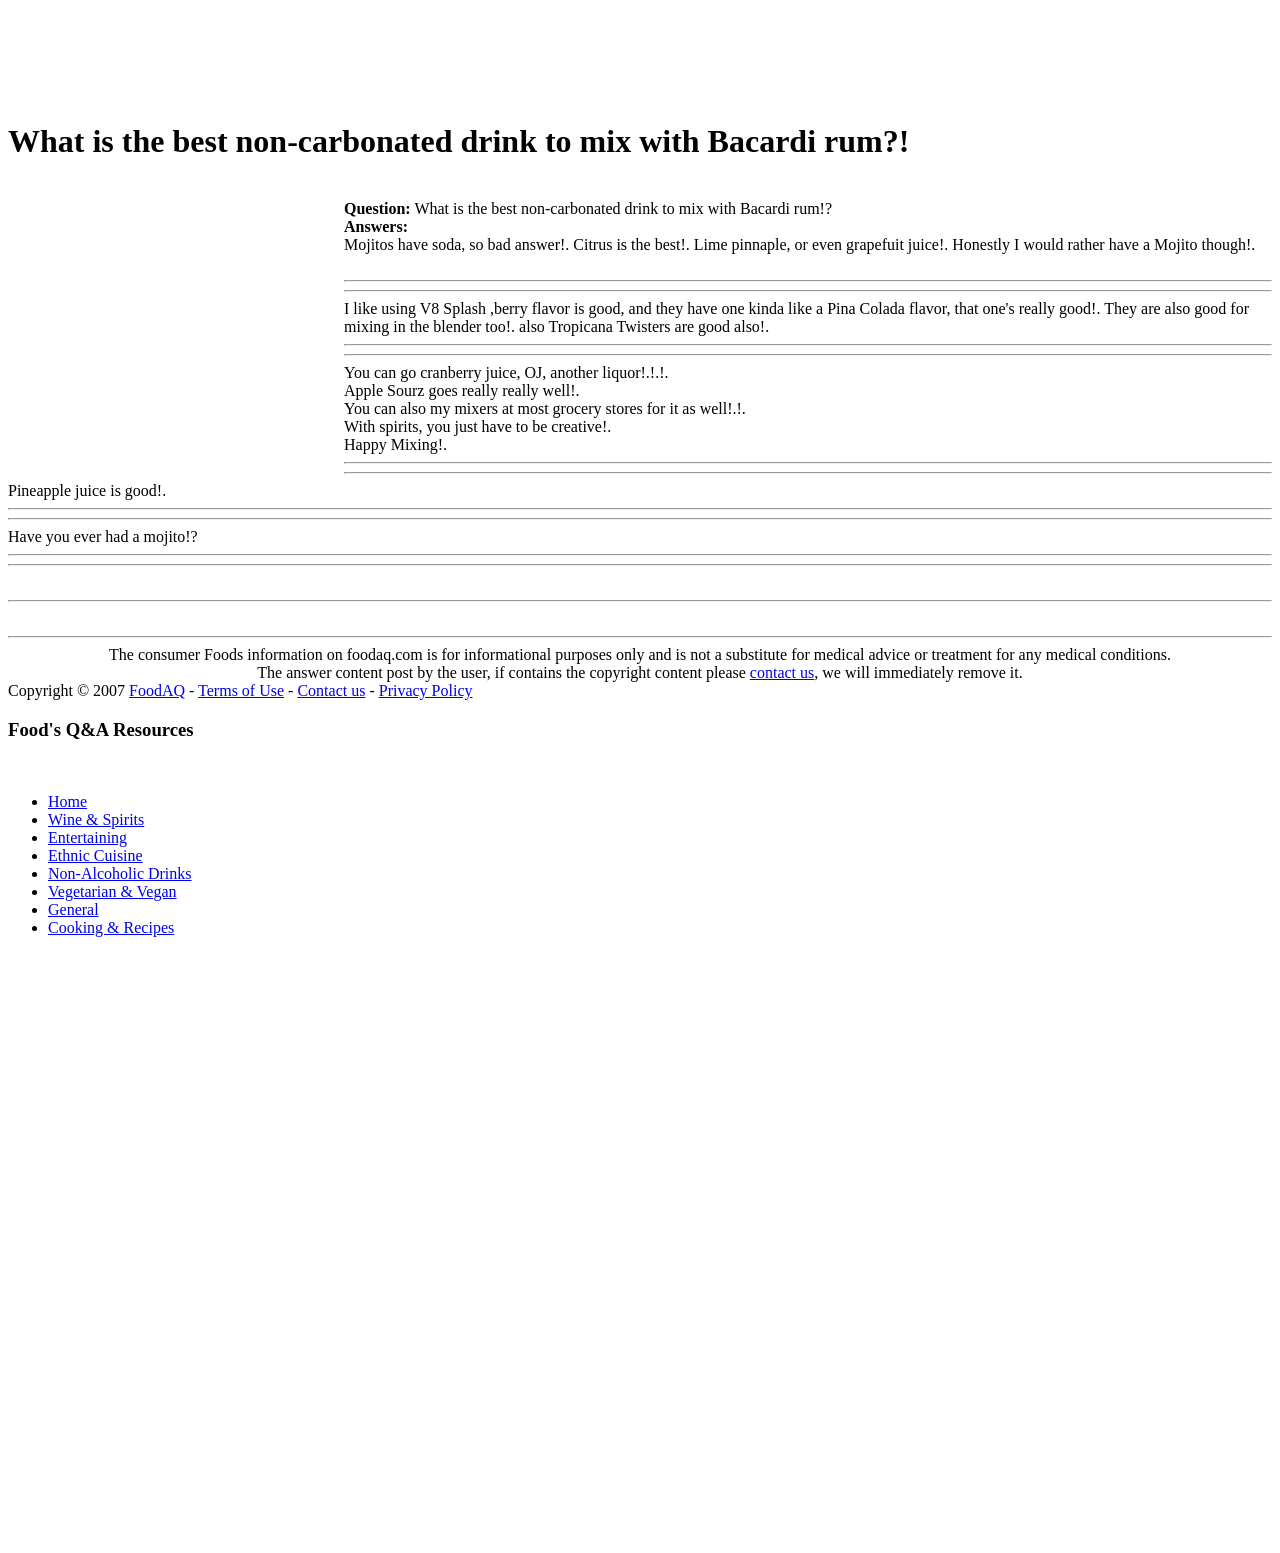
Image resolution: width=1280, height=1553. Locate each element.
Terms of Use (241, 690)
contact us (782, 672)
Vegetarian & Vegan (112, 891)
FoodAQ (157, 690)
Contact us (331, 690)
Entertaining (87, 837)
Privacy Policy (426, 690)
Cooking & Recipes (111, 927)
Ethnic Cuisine (95, 855)
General (73, 909)
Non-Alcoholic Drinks (120, 873)
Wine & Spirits (96, 819)
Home (67, 801)
